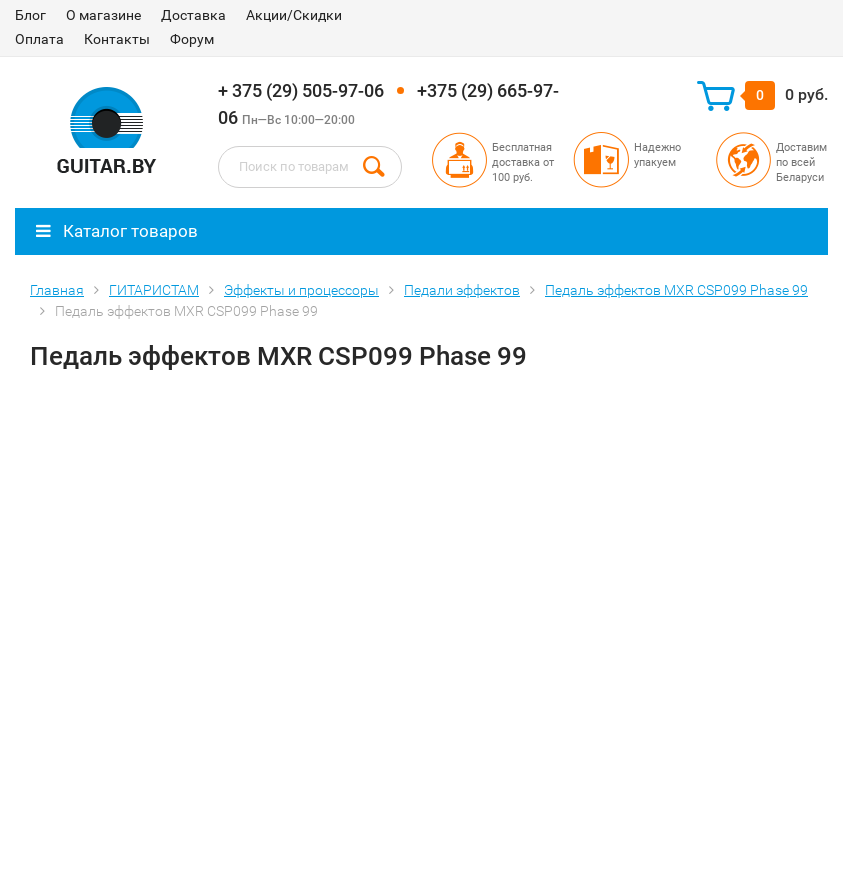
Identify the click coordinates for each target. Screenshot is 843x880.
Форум (192, 39)
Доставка (193, 15)
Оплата (39, 39)
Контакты (117, 39)
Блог (30, 15)
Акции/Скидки (294, 15)
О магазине (103, 15)
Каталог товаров (117, 231)
